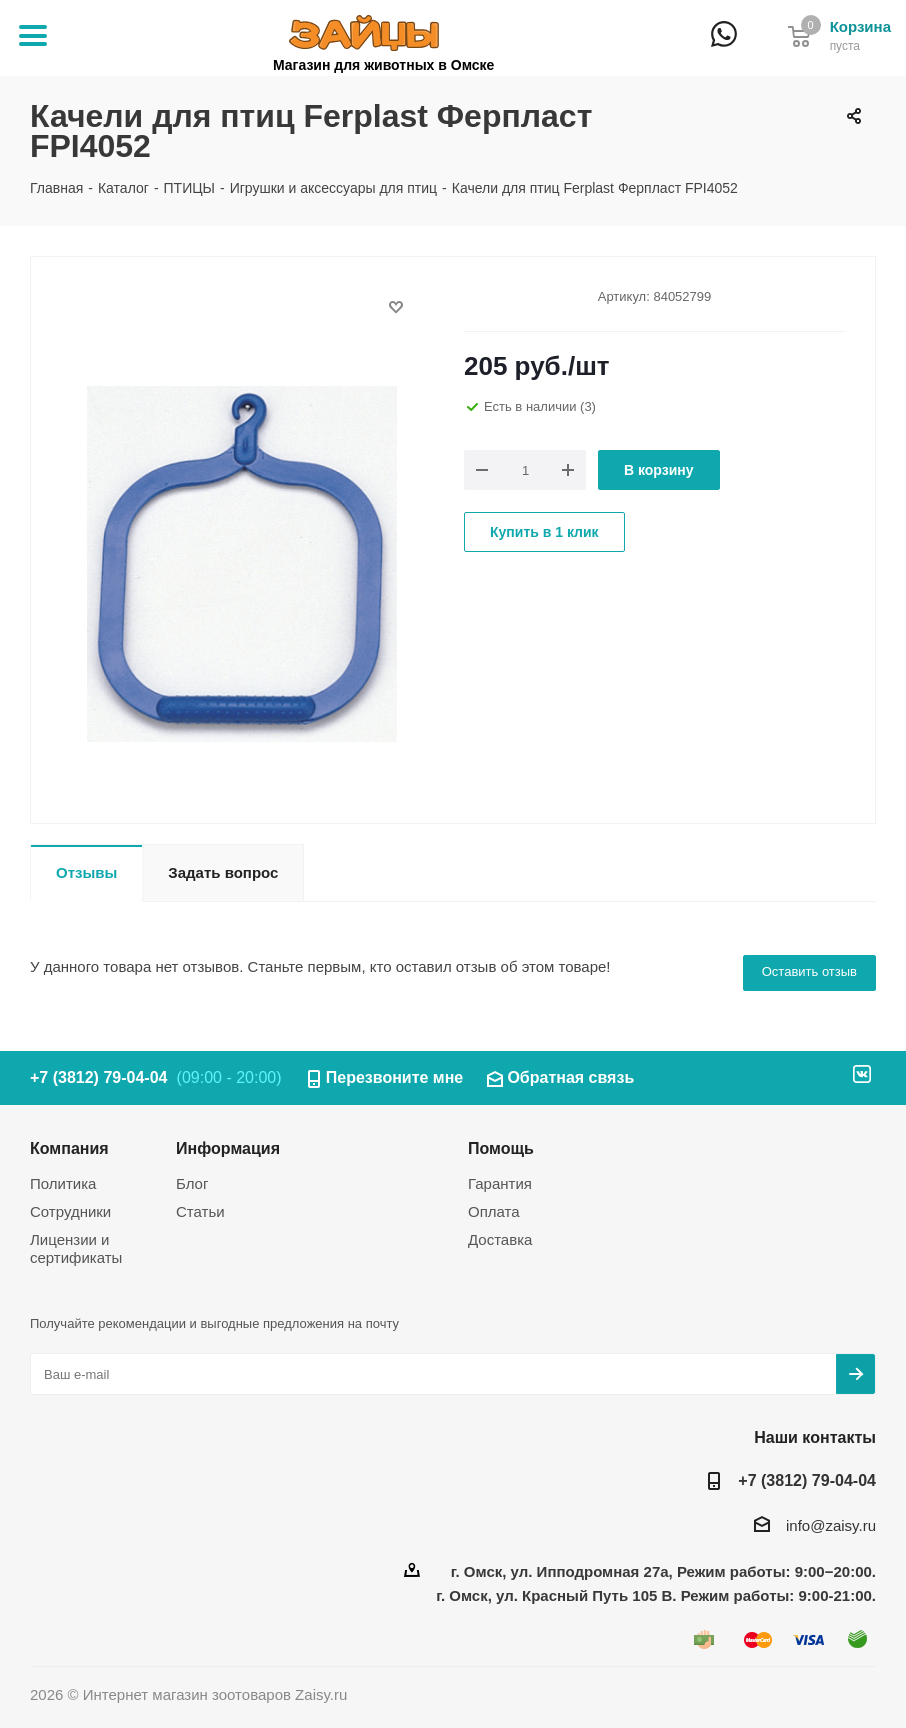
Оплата (494, 1211)
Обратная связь (570, 1077)
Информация (228, 1148)
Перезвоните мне (395, 1077)
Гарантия (500, 1183)
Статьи (200, 1211)
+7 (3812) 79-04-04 (760, 47)
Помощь (501, 1148)
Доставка (500, 1239)
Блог (192, 1183)
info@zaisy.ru (831, 1525)
